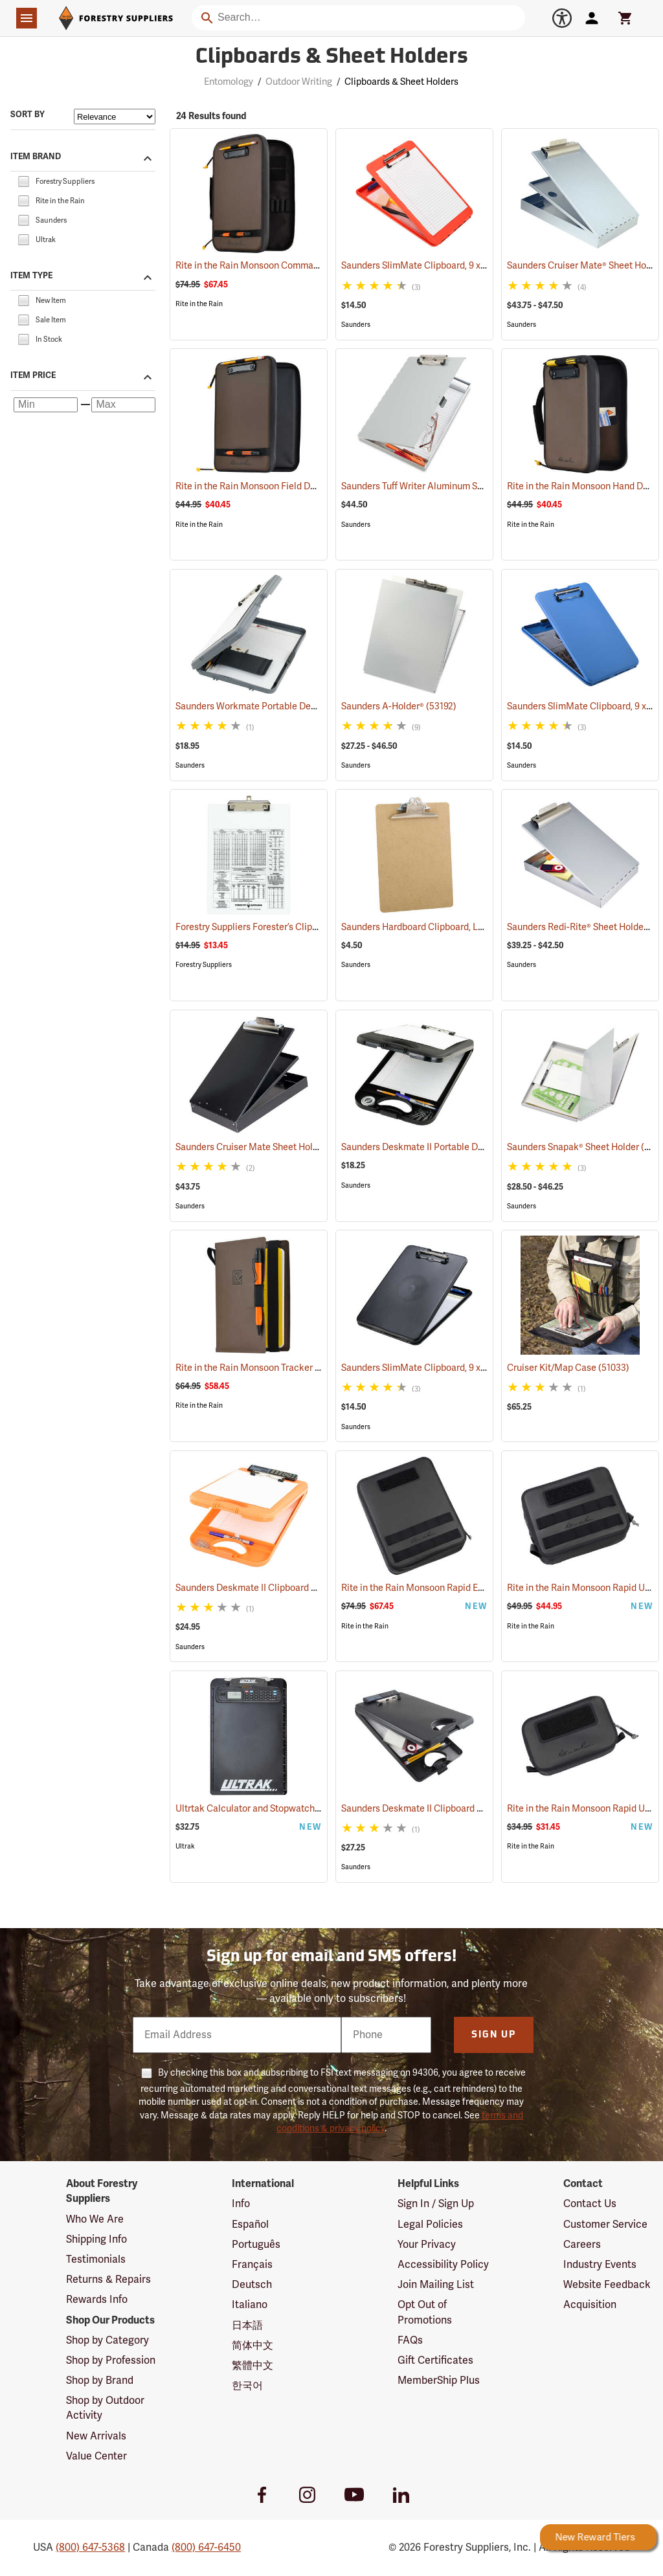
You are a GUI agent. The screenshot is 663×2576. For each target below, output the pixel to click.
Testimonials (96, 2259)
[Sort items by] (114, 116)
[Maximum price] (123, 405)
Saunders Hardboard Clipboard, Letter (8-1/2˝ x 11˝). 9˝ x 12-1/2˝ (486, 927)
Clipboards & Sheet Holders (401, 81)
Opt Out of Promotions (425, 2312)
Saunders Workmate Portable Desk (265, 706)
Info (241, 2203)
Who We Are (95, 2219)
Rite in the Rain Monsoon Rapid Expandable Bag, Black (470, 1587)
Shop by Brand (99, 2380)
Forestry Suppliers (203, 964)
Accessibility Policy (443, 2264)
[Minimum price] (46, 405)
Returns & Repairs (108, 2279)
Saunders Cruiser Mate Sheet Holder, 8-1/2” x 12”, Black (304, 1147)
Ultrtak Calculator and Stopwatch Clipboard (283, 1808)
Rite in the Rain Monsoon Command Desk (277, 265)
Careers (582, 2244)
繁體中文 (252, 2365)
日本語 (247, 2325)
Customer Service (605, 2224)
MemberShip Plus (439, 2380)
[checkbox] (23, 180)
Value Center (96, 2456)
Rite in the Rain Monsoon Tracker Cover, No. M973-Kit (302, 1367)
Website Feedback (607, 2284)
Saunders (355, 324)
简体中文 (252, 2345)
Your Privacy (427, 2244)
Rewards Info (97, 2299)
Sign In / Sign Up (436, 2203)
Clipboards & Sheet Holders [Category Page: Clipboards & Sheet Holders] (332, 57)
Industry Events (599, 2264)
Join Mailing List (436, 2284)
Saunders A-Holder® (398, 706)
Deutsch (252, 2284)
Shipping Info (96, 2239)
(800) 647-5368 (90, 2547)
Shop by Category (107, 2340)
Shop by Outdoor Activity (105, 2408)
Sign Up (493, 2035)
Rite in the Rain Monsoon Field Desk (266, 486)
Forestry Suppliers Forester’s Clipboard (272, 927)
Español (250, 2224)
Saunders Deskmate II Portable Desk (434, 1147)
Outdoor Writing (298, 81)
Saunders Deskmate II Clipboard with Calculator (291, 1587)
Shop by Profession (110, 2360)
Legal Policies (430, 2224)
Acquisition (589, 2304)
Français (252, 2264)
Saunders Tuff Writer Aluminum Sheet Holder (449, 486)
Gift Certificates (435, 2360)
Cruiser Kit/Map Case (568, 1367)
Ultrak (185, 1846)
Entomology (228, 81)
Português (256, 2244)
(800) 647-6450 (206, 2547)
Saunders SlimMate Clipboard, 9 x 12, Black (447, 1367)
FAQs (410, 2340)
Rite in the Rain (199, 304)
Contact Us (589, 2203)
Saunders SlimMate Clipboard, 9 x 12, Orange (451, 265)
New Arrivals (96, 2436)
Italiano (249, 2304)
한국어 (247, 2385)
